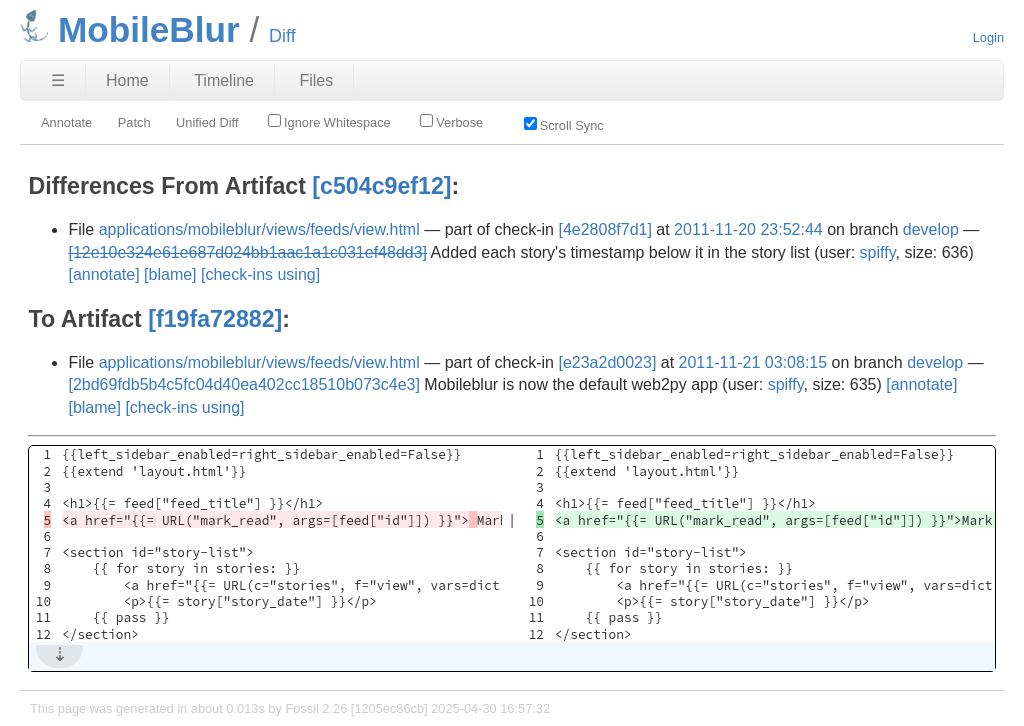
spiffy (878, 252)
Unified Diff (207, 122)
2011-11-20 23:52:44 (748, 229)
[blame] (170, 274)
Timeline (224, 80)
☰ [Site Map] (58, 80)
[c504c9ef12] (381, 186)
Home (127, 80)
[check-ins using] (260, 274)
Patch (134, 122)
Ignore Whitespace (329, 122)
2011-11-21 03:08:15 (753, 362)
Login (988, 37)
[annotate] (103, 274)
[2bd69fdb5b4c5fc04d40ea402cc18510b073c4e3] (243, 384)
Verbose (451, 122)
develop (931, 229)
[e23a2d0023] (607, 362)
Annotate (66, 122)
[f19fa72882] (215, 319)
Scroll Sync (564, 125)
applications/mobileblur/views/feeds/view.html (259, 229)
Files (316, 80)
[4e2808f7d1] (604, 229)
